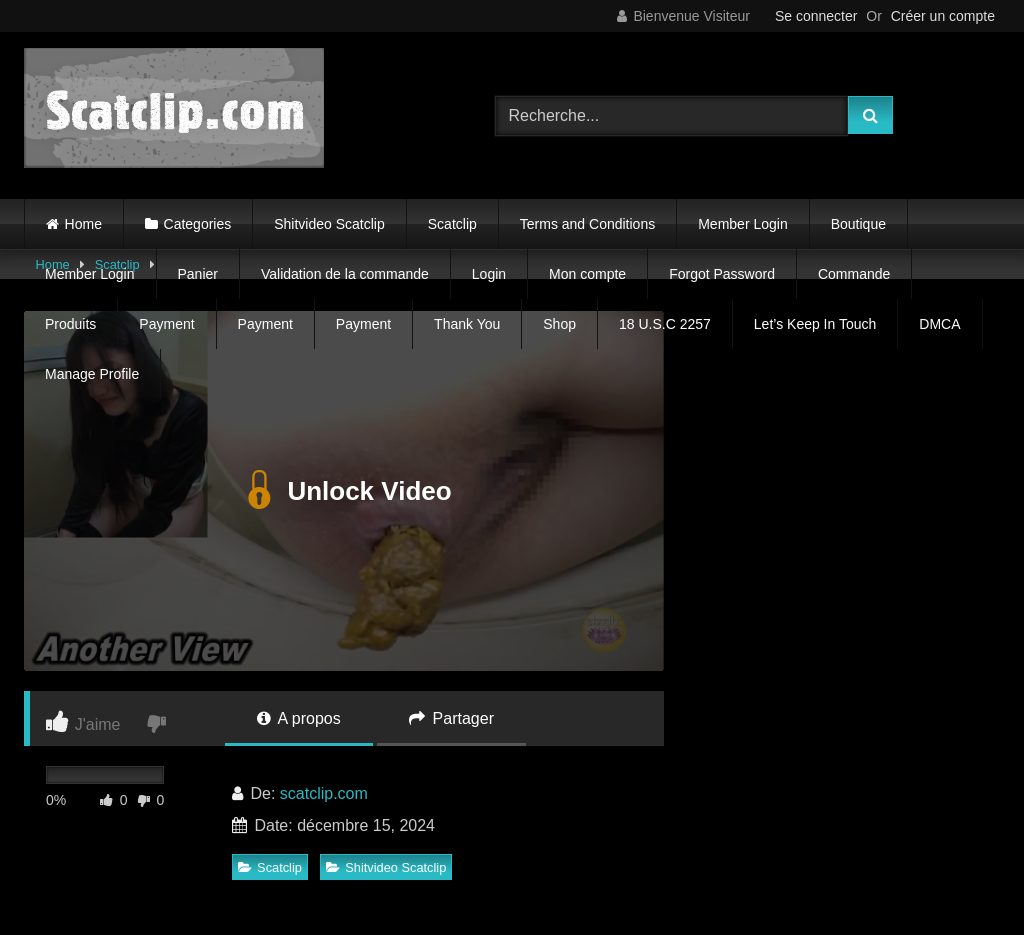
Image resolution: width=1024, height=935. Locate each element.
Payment (166, 324)
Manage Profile (92, 374)
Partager (451, 718)
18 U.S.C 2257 (665, 324)
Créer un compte (943, 16)
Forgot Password (722, 274)
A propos (299, 718)
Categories (198, 224)
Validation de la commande (345, 274)
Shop (559, 324)
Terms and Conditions (587, 224)
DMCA (939, 324)
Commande (854, 274)
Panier (198, 274)
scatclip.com (324, 793)
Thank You (467, 324)
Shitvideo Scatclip (329, 224)
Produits (70, 324)
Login (489, 274)
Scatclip (452, 224)
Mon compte (587, 274)
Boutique (858, 224)
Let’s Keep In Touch (815, 324)
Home (83, 224)
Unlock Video (343, 491)
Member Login (743, 224)
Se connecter (816, 16)
